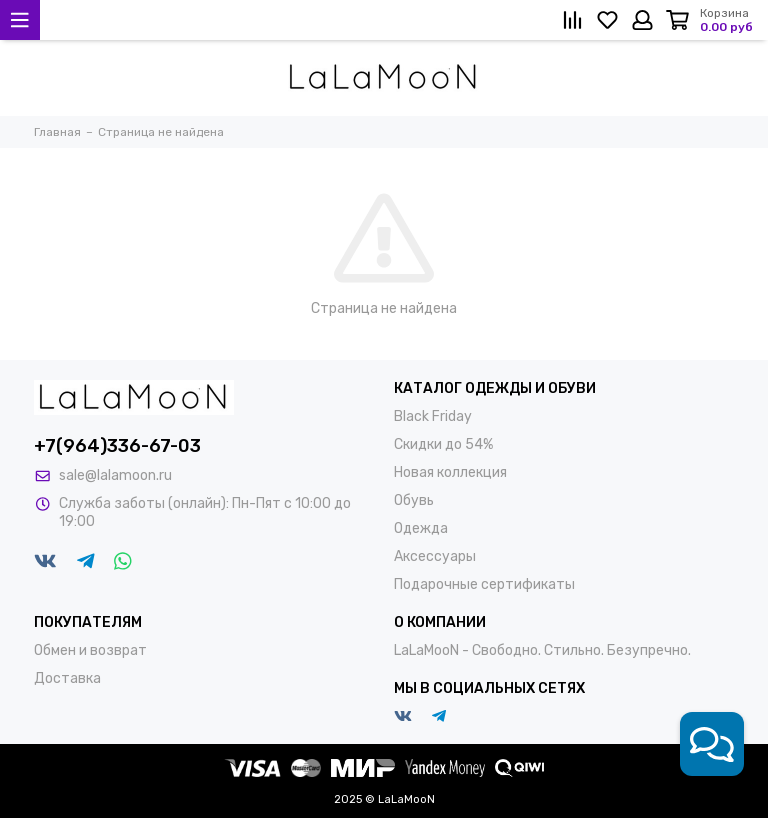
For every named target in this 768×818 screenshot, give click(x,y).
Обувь (414, 500)
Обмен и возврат (90, 650)
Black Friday (433, 416)
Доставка (67, 678)
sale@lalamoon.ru (115, 475)
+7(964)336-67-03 (117, 446)
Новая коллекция (450, 472)
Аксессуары (435, 556)
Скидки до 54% (443, 444)
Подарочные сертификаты (484, 584)
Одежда (421, 528)
